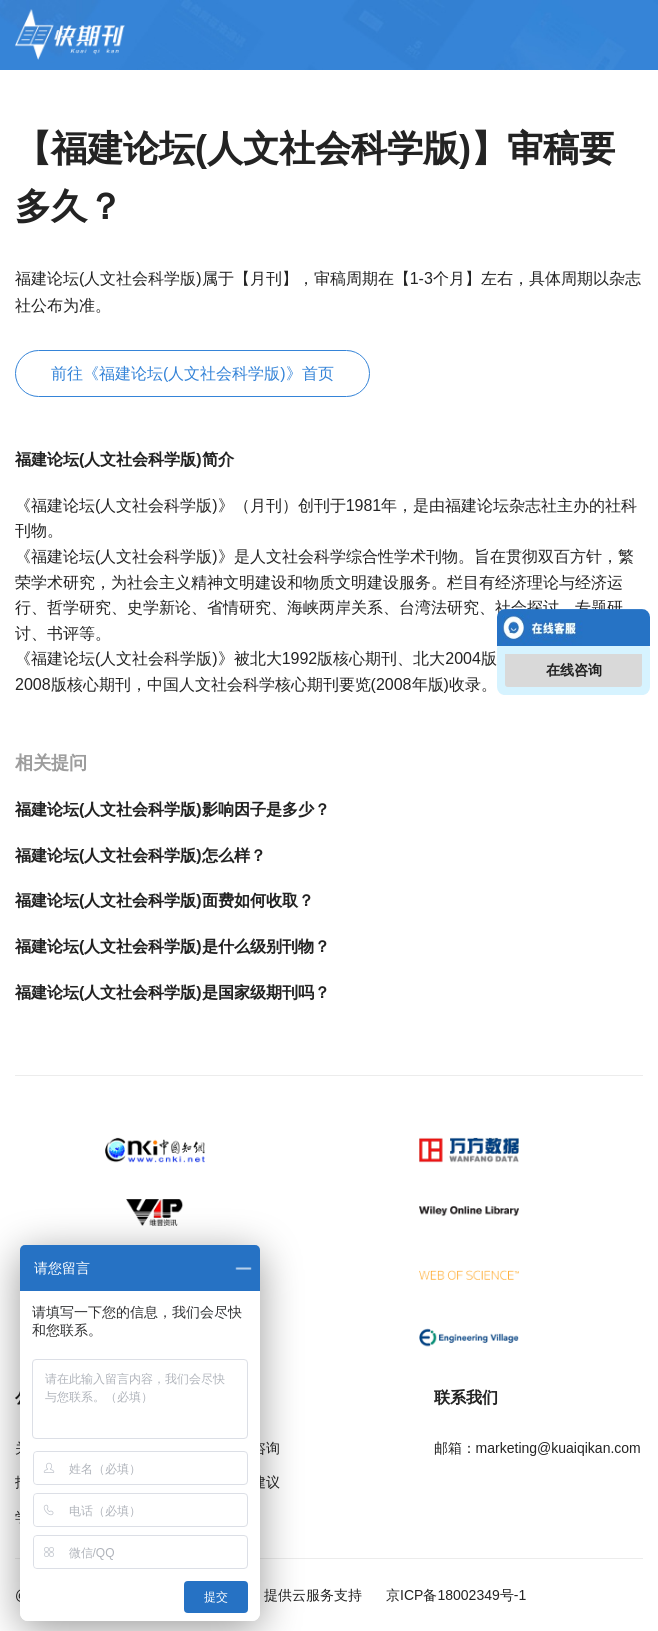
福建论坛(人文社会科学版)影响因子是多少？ (172, 809)
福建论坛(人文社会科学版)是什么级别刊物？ (172, 946)
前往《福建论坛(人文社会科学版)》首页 (192, 373)
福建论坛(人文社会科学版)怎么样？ (140, 855)
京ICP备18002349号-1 (454, 1595)
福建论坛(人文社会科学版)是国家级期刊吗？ (172, 992)
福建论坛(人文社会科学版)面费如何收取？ (164, 900)
